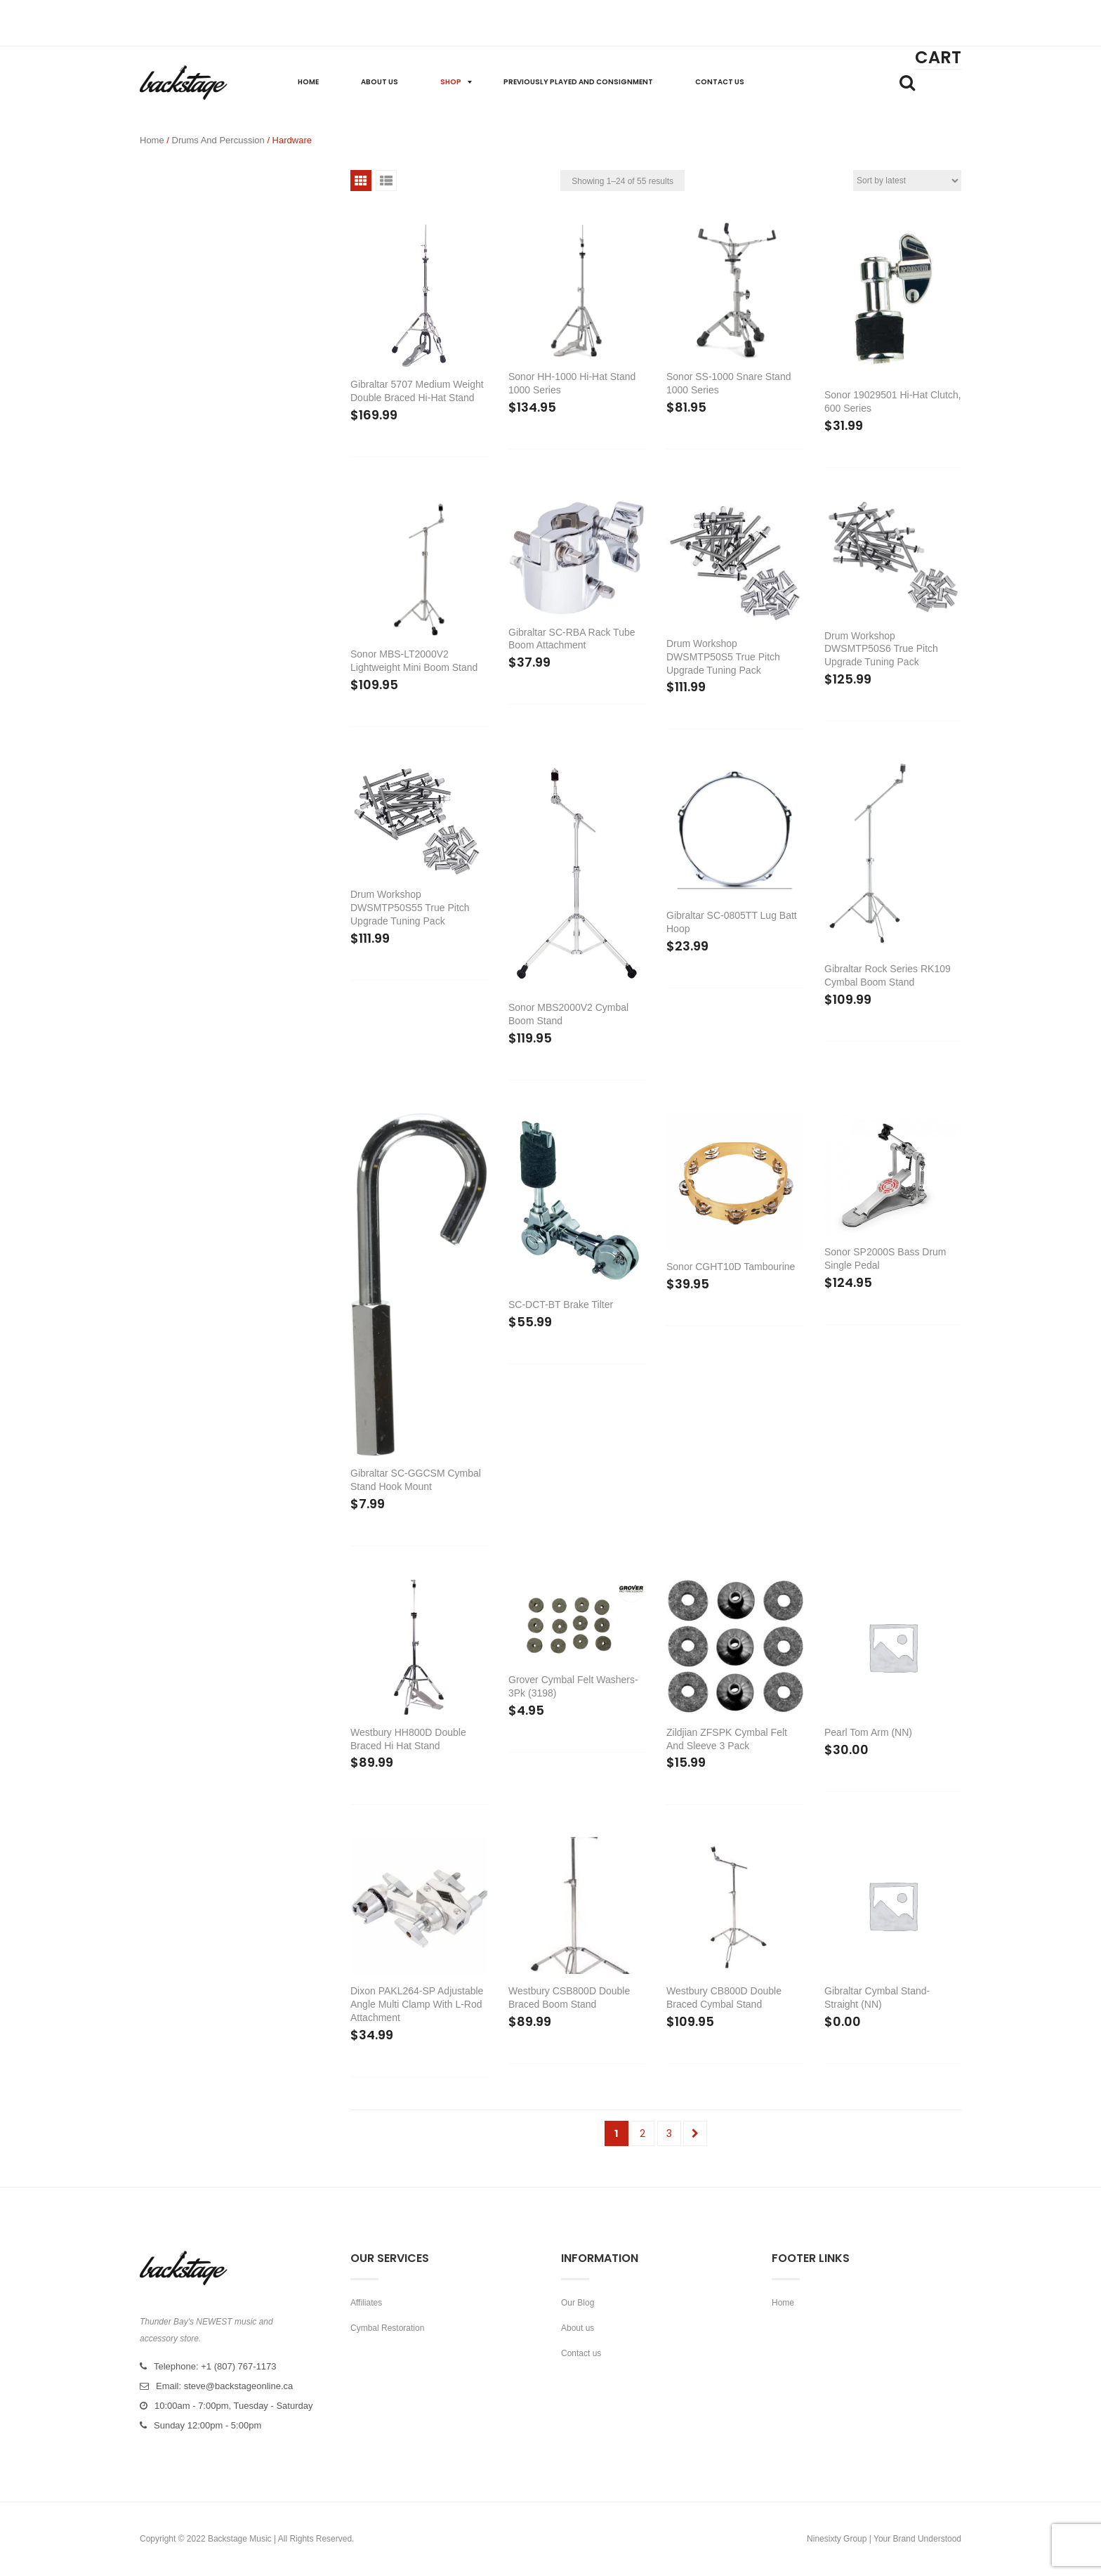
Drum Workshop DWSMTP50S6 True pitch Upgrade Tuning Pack (881, 649)
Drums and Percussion (218, 140)
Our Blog (577, 2303)
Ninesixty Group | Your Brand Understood (884, 2539)
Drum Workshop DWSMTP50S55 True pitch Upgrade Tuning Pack (410, 908)
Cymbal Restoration (387, 2328)
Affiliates (366, 2303)
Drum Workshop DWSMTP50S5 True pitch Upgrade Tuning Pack (723, 657)
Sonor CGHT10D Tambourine (730, 1266)
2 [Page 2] (642, 2133)
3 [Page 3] (669, 2133)
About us (577, 2328)
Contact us (581, 2353)
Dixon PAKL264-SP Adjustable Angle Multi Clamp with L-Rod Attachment (416, 2004)
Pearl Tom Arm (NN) (868, 1732)
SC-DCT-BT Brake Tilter (560, 1304)
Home (152, 140)
